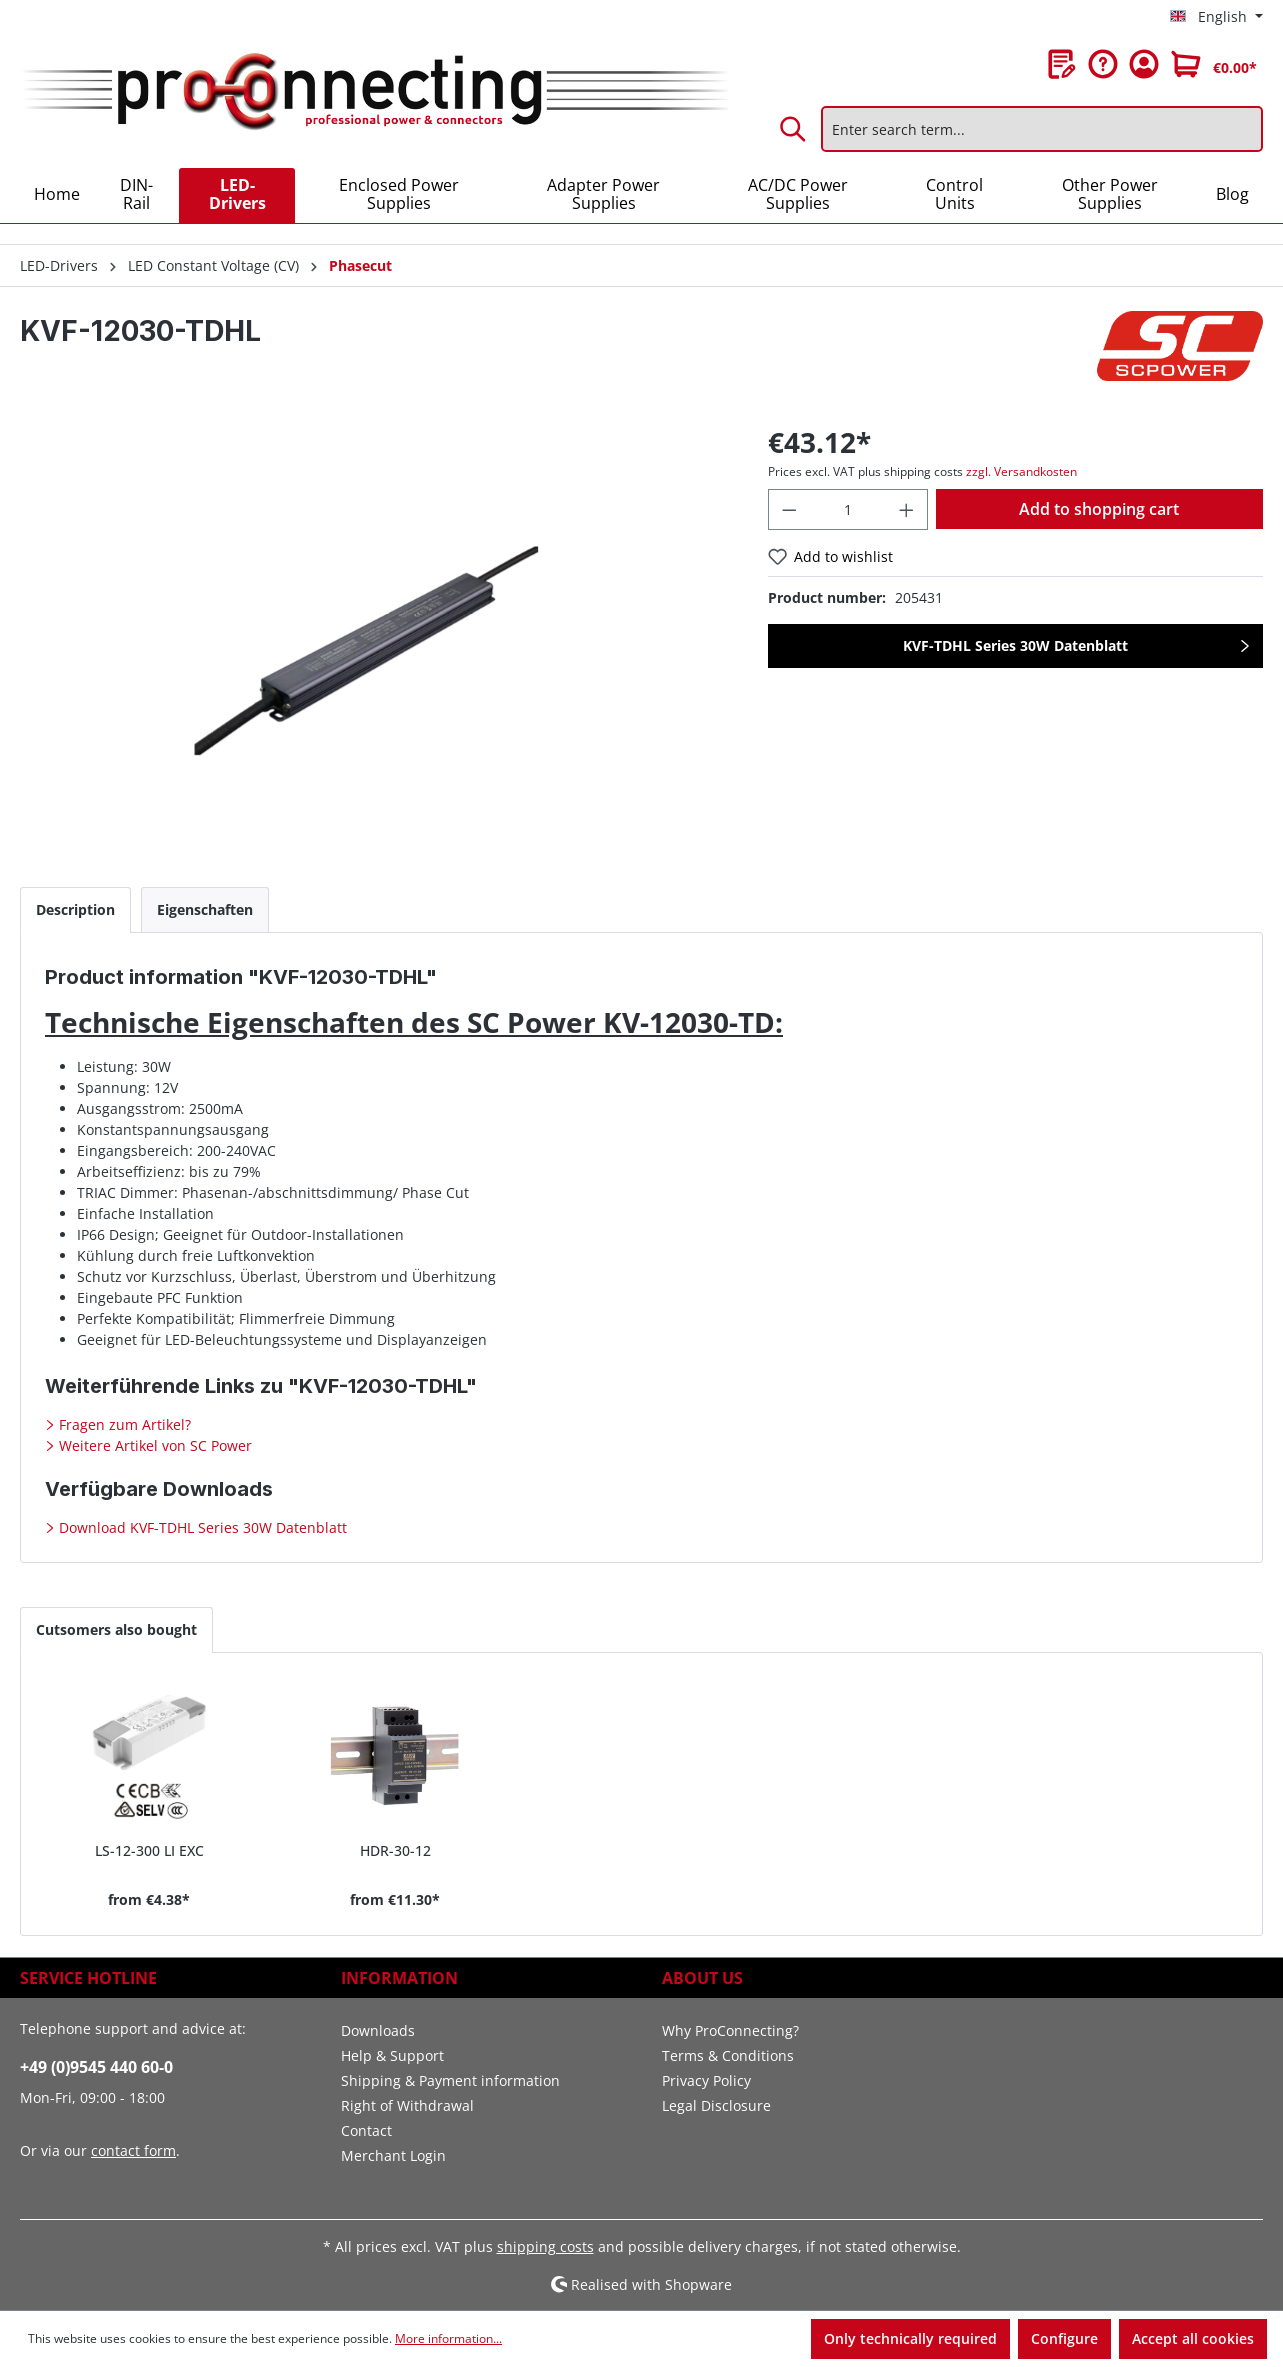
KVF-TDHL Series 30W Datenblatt (1015, 645)
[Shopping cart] (1214, 64)
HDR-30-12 (395, 1850)
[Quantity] (848, 509)
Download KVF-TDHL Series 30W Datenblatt (201, 1527)
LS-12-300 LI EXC (149, 1850)
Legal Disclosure (716, 2105)
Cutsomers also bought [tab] (116, 1629)
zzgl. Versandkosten (1021, 471)
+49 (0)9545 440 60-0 (96, 2067)
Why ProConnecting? (730, 2030)
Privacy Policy (706, 2080)
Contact (366, 2130)
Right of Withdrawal (407, 2105)
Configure (1064, 2338)
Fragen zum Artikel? (123, 1424)
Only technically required (910, 2338)
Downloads (378, 2030)
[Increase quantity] (907, 509)
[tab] (75, 909)
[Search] (794, 129)
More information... (448, 2338)
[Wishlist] (1062, 64)
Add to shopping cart (1099, 509)
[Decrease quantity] (789, 509)
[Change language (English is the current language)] (1216, 17)
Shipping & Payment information (450, 2080)
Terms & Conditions (728, 2055)
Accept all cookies (1193, 2338)
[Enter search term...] (1042, 129)
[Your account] (1144, 64)
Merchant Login (393, 2155)
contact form (133, 2150)
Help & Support (392, 2055)
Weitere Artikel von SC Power (153, 1445)
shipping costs (545, 2246)
